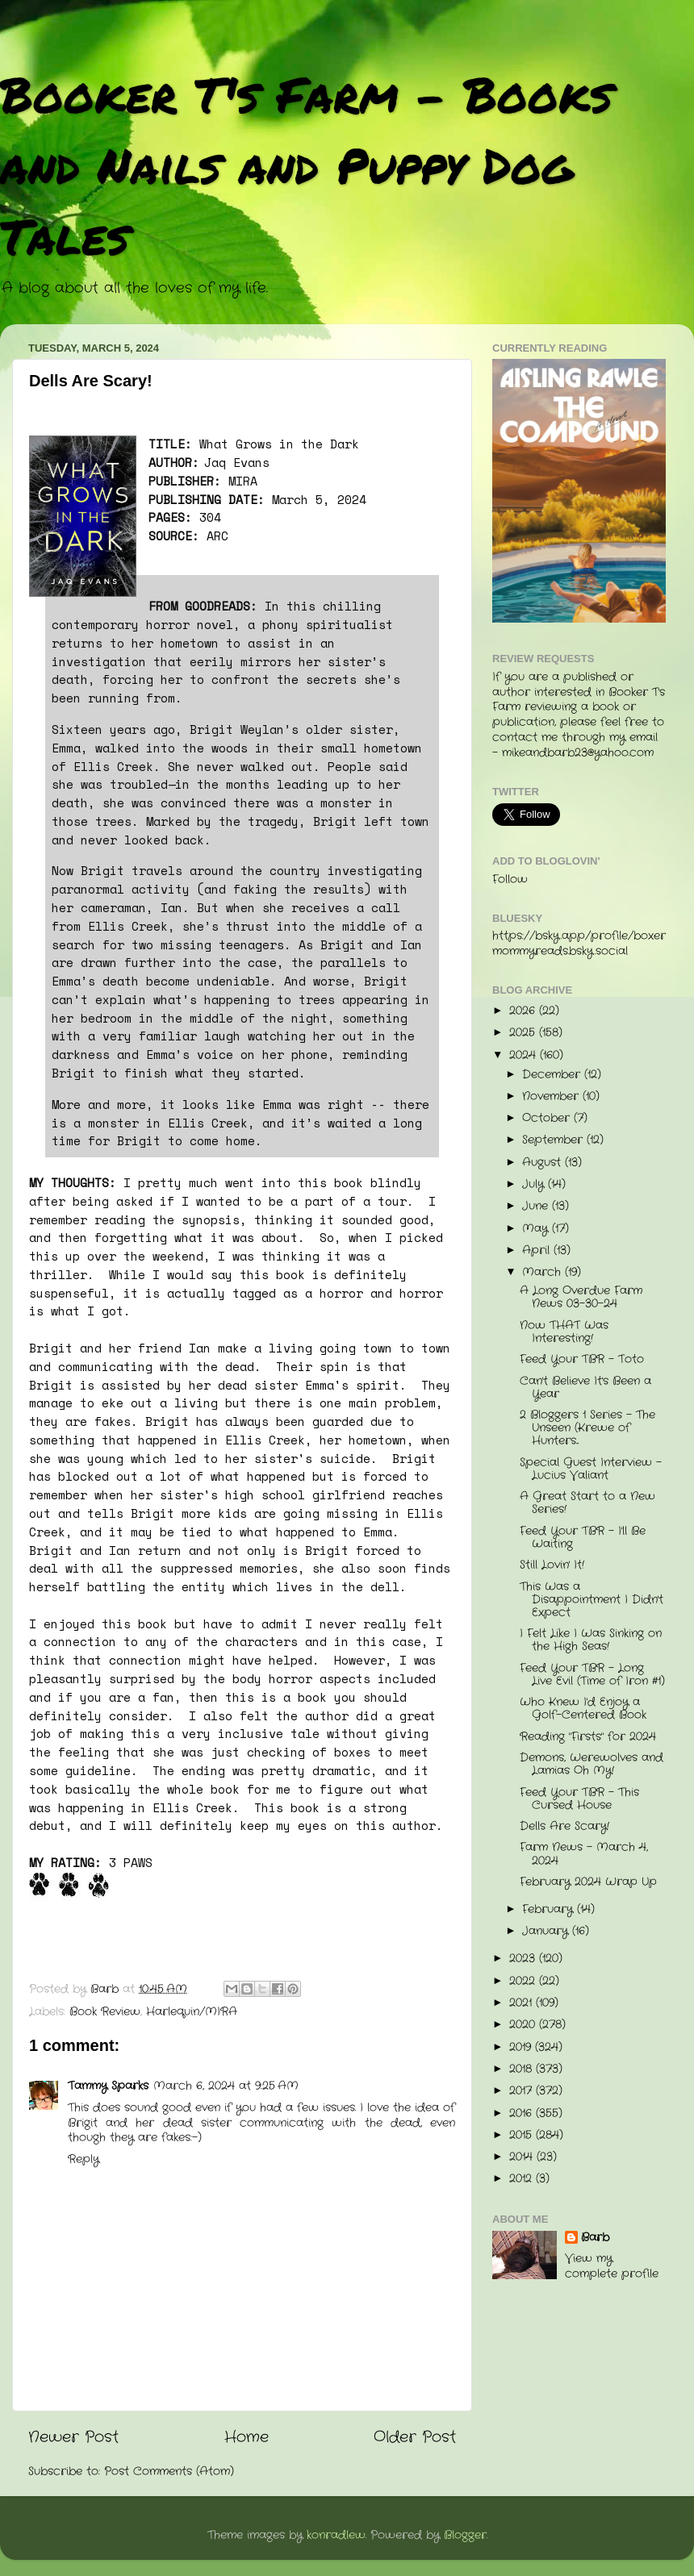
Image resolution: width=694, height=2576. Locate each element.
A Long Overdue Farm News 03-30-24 (581, 1297)
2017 (522, 2091)
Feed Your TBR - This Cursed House (579, 1799)
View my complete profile (611, 2266)
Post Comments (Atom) (169, 2471)
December (553, 1074)
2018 (522, 2069)
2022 (524, 1981)
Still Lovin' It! (552, 1565)
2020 (524, 2024)
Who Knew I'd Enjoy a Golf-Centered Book (583, 1708)
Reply (83, 2159)
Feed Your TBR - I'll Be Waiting (583, 1538)
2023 (524, 1958)
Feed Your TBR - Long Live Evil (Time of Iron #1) (592, 1675)
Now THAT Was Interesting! (564, 1332)
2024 (524, 1055)
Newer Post (73, 2438)
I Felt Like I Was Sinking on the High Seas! (591, 1640)
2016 (522, 2113)
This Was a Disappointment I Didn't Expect (591, 1599)
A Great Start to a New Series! (587, 1503)
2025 (524, 1032)
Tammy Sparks (108, 2086)
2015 (522, 2135)
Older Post (415, 2438)
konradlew (336, 2535)
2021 (522, 2003)
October (548, 1118)
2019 (522, 2047)
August (543, 1162)
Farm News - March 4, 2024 (584, 1854)
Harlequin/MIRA (191, 2012)
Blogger (465, 2535)
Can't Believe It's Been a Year (585, 1387)
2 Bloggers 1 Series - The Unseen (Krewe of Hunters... (587, 1427)
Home (246, 2438)
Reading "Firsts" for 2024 (588, 1736)
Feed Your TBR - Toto (582, 1359)
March (543, 1272)
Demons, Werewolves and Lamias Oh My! (591, 1764)
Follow (510, 879)
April (538, 1250)
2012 (522, 2178)
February (549, 1909)
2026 (524, 1011)
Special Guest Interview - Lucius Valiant (591, 1469)
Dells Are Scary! (564, 1826)
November (552, 1096)
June (537, 1206)
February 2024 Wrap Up (588, 1882)
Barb (595, 2238)
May (537, 1228)
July (535, 1184)
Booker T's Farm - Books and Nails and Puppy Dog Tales (306, 164)
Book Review (104, 2012)
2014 (523, 2157)
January (547, 1931)
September (554, 1140)
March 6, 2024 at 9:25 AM (226, 2086)
